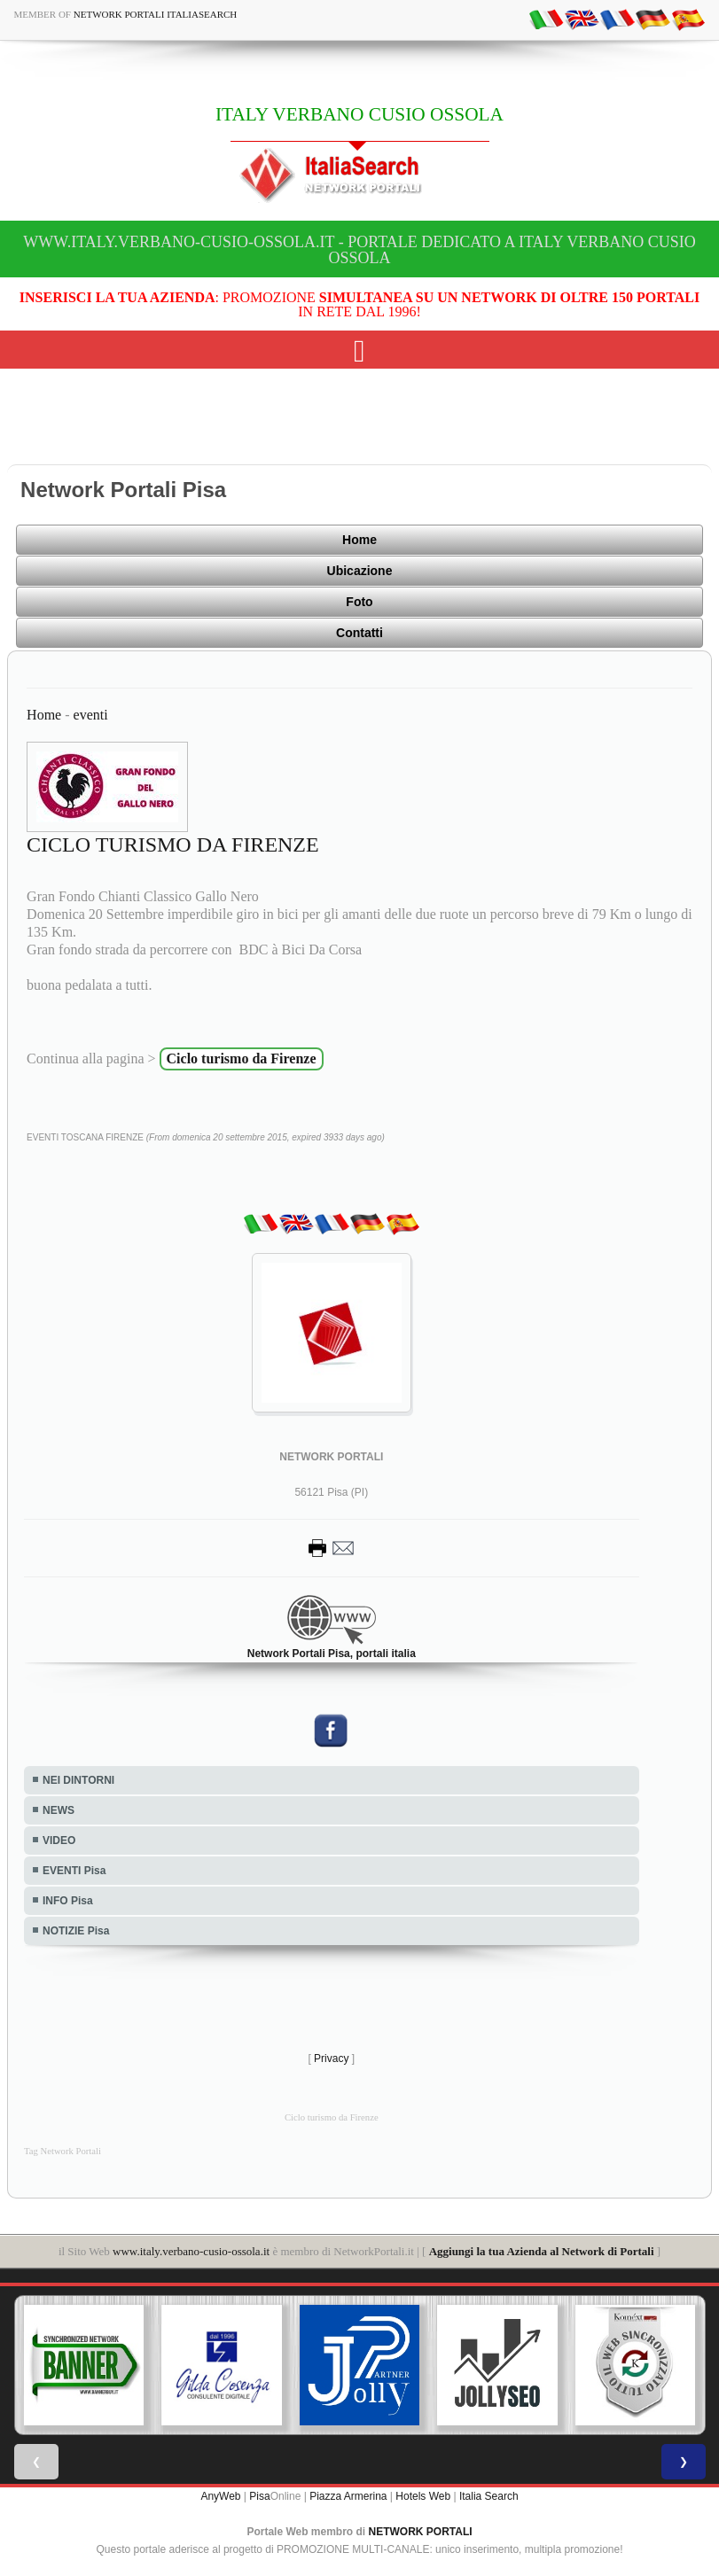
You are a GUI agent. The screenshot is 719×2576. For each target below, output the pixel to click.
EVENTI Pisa (74, 1870)
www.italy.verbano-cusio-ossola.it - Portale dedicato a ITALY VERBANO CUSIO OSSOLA (359, 250)
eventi (91, 714)
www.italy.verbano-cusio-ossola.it (191, 2251)
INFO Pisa (68, 1901)
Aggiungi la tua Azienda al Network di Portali (541, 2251)
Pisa (259, 2496)
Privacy (331, 2058)
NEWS (58, 1810)
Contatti (359, 633)
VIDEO (59, 1840)
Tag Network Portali (62, 2151)
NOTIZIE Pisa (76, 1931)
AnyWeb (220, 2496)
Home (359, 540)
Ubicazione (360, 571)
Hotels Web (422, 2496)
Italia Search (489, 2496)
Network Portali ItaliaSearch (156, 14)
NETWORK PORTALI (421, 2531)
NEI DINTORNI (78, 1780)
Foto (359, 602)
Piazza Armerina (348, 2496)
